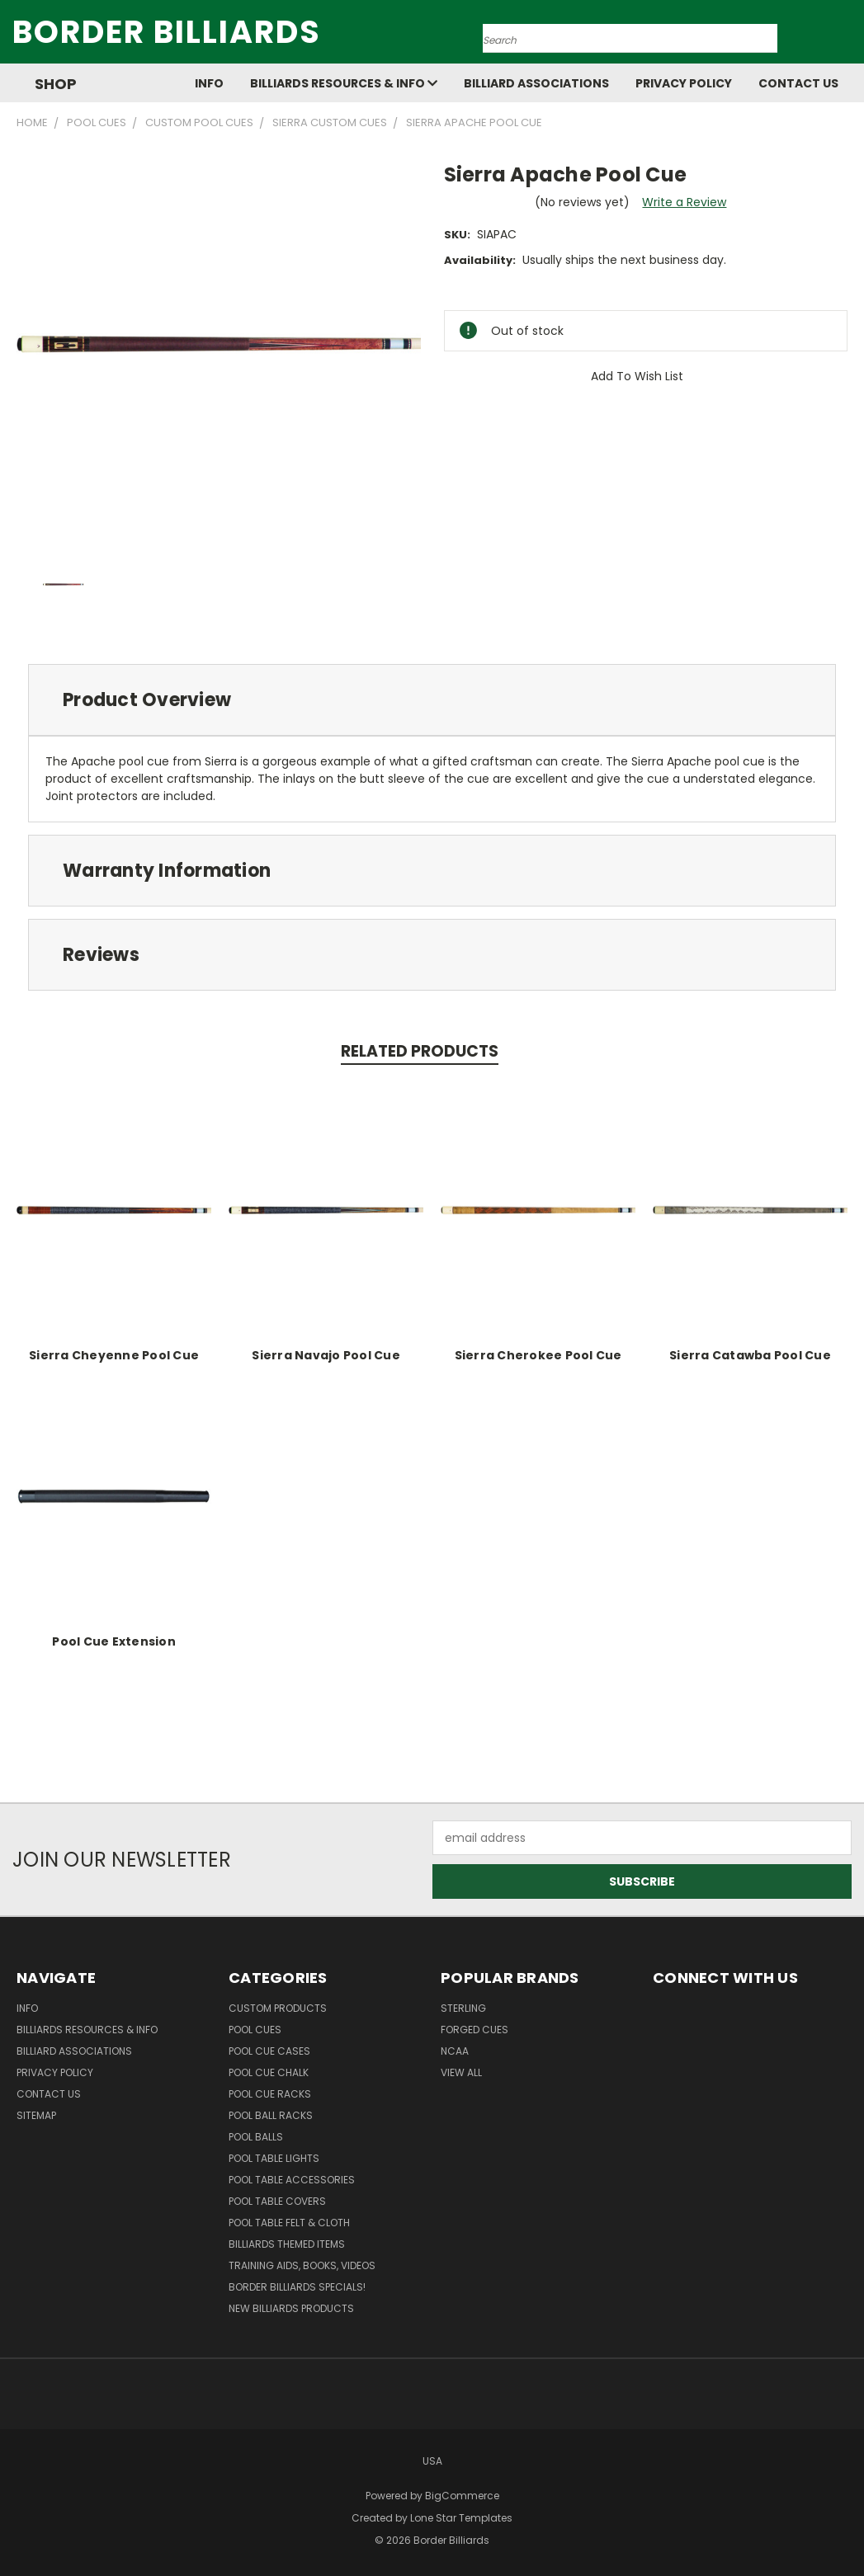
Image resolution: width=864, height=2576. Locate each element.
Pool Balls (256, 2137)
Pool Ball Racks (271, 2115)
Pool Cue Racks (270, 2094)
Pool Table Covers (277, 2201)
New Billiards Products (291, 2308)
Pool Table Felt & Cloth (289, 2223)
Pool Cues (255, 2030)
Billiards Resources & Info (343, 83)
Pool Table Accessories (292, 2180)
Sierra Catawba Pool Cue (750, 1355)
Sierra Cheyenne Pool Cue (114, 1355)
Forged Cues (474, 2030)
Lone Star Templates (461, 2518)
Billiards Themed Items (287, 2244)
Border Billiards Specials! (297, 2287)
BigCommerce (462, 2496)
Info (209, 83)
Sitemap (36, 2115)
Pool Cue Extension (114, 1641)
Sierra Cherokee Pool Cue (538, 1355)
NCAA (455, 2051)
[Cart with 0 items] (847, 36)
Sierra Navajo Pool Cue (326, 1355)
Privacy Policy (683, 83)
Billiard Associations (536, 83)
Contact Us (798, 83)
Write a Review (684, 202)
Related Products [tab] (419, 1051)
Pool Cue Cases (269, 2051)
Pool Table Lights (274, 2158)
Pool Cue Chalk (269, 2072)
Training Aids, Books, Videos (302, 2265)
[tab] (432, 700)
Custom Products (278, 2008)
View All (461, 2072)
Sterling (463, 2008)
